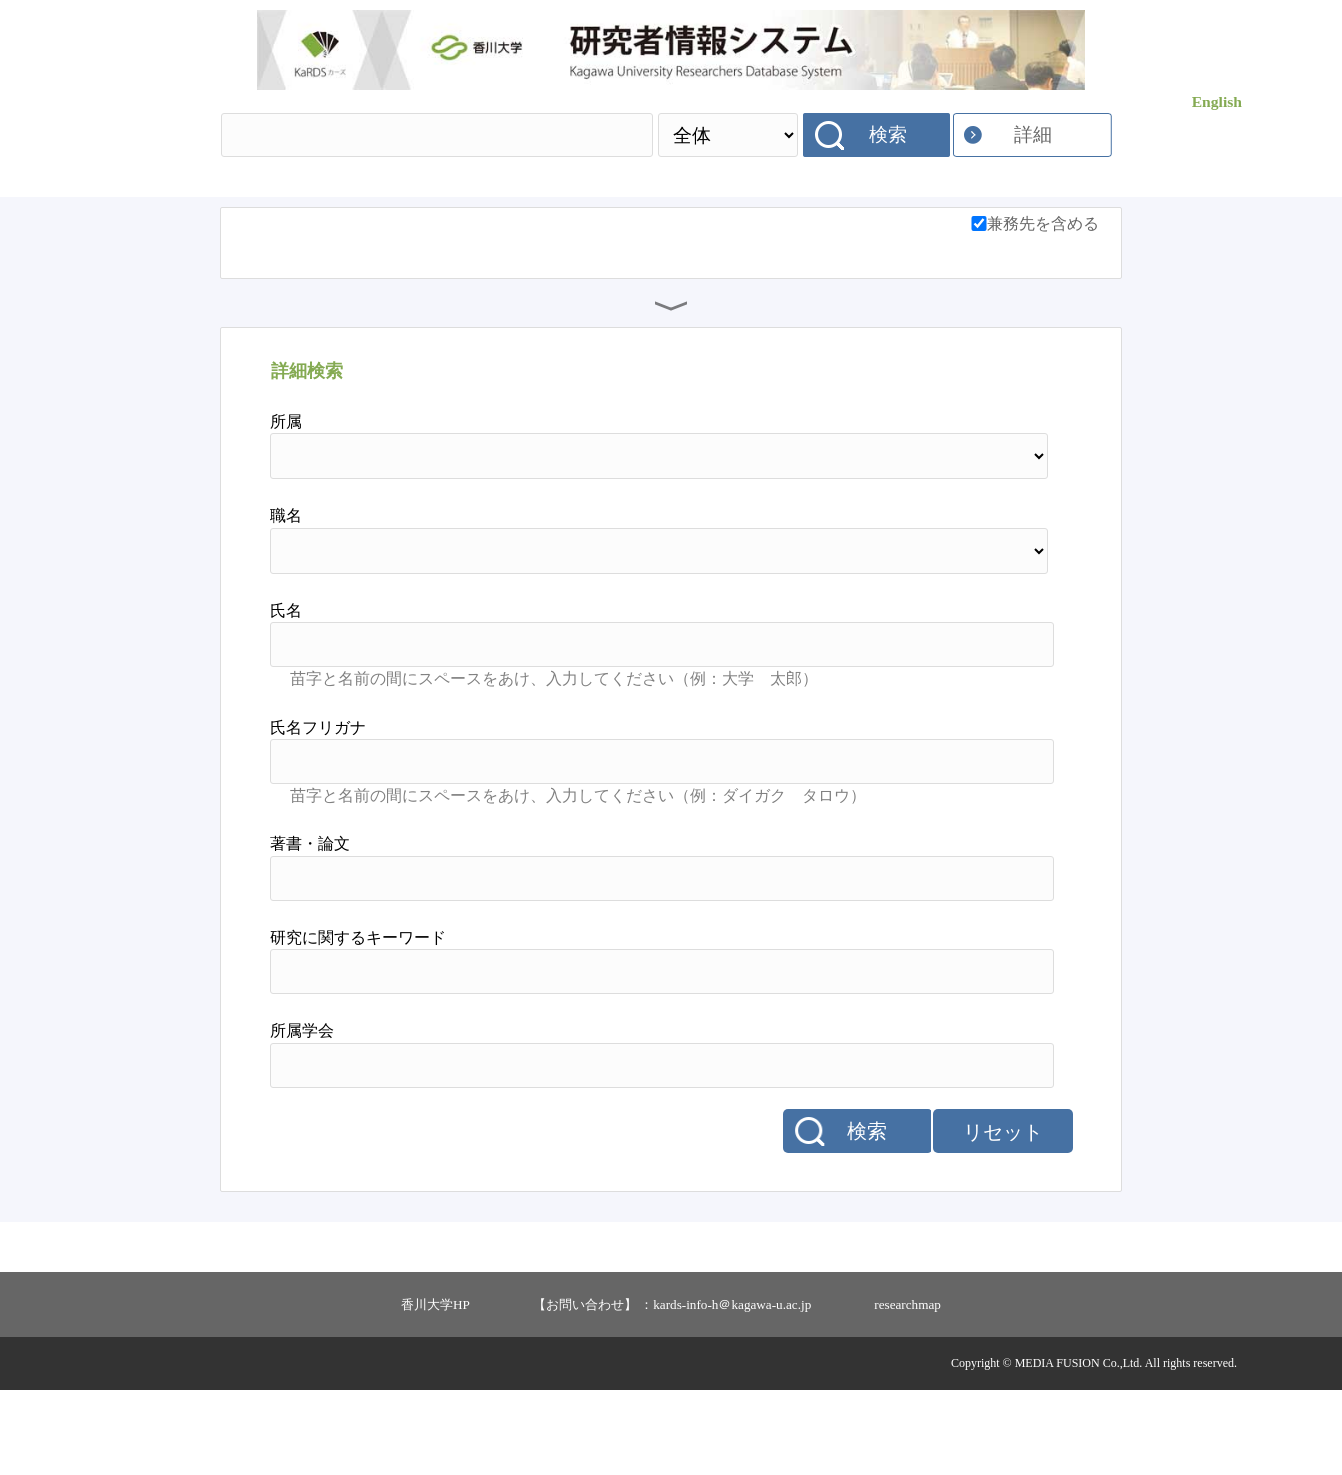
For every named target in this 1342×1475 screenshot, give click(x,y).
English (1217, 101)
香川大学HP (435, 1389)
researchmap (907, 1389)
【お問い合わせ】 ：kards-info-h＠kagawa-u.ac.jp (672, 1389)
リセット (1003, 1217)
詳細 (1033, 134)
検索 (888, 134)
